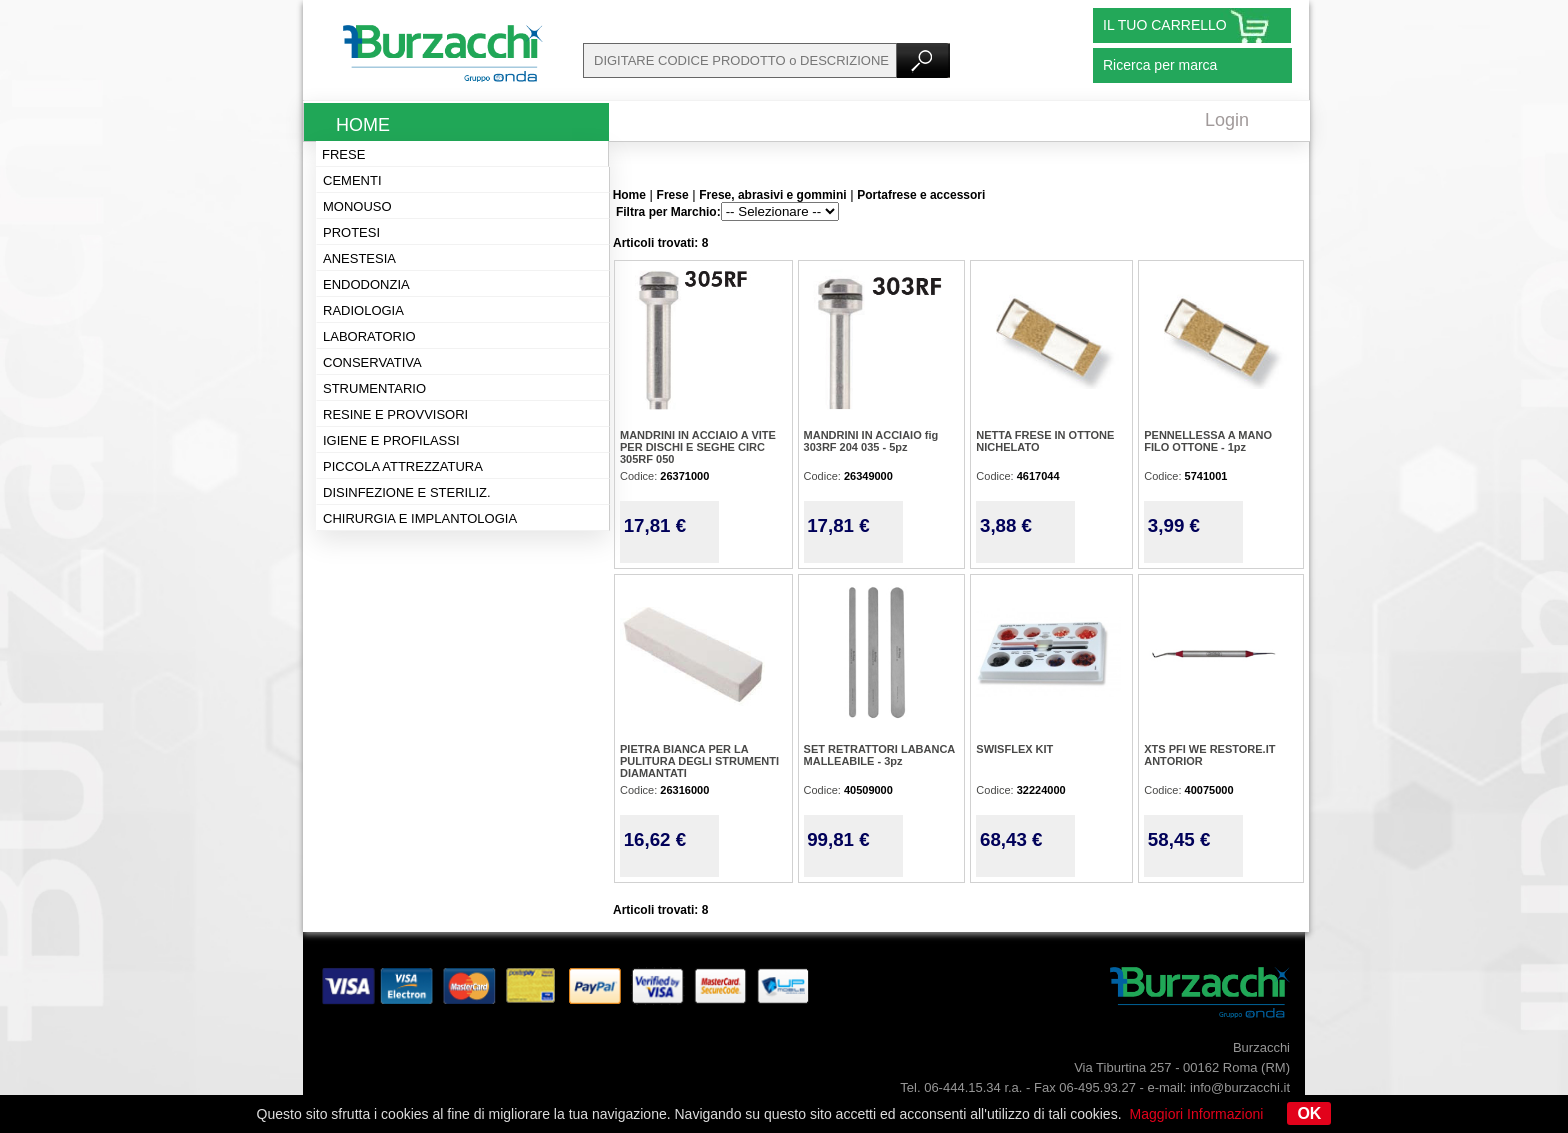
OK (1309, 1113)
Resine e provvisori (395, 414)
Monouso (357, 206)
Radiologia (363, 310)
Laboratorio (369, 336)
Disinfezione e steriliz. (407, 492)
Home (363, 125)
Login (1227, 120)
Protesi (351, 232)
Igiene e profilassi (391, 440)
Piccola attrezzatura (403, 466)
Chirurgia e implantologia (420, 518)
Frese (343, 154)
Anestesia (359, 258)
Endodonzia (366, 284)
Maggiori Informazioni (1197, 1114)
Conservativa (372, 362)
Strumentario (374, 388)
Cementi (352, 180)
